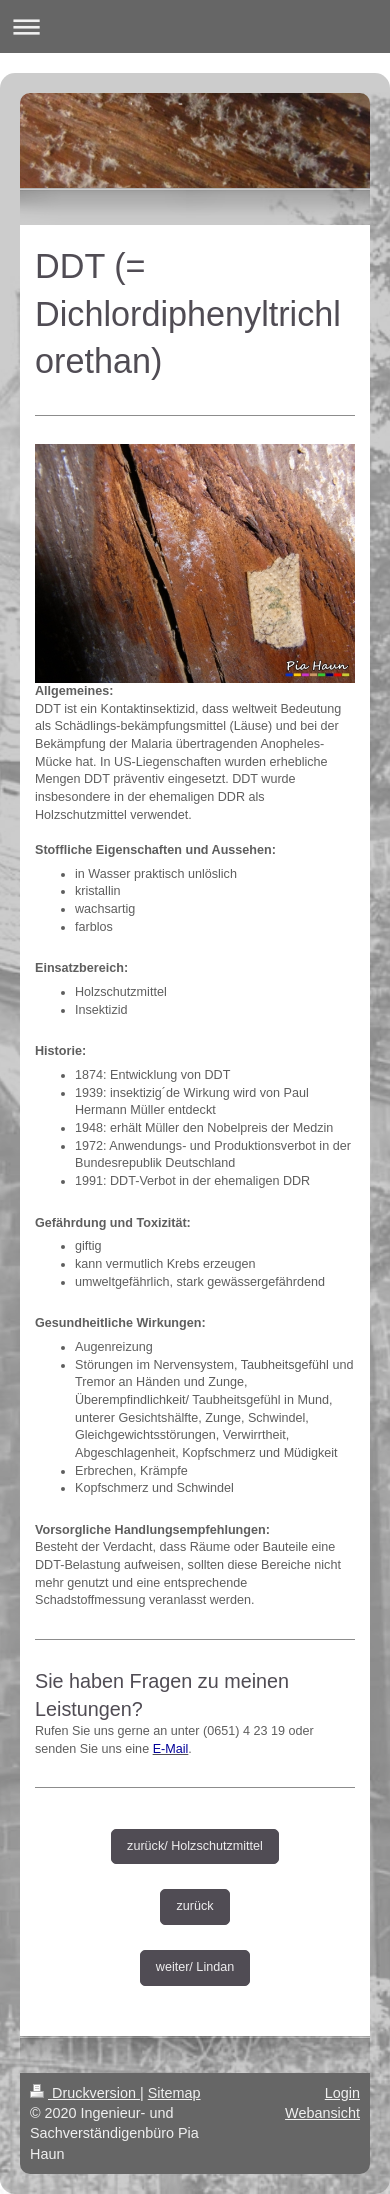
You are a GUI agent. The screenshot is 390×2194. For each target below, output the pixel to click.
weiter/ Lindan (195, 1967)
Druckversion (85, 2093)
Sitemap (174, 2093)
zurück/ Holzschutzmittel (195, 1846)
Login (342, 2093)
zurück (194, 1906)
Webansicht (322, 2113)
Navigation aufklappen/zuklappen (195, 26)
